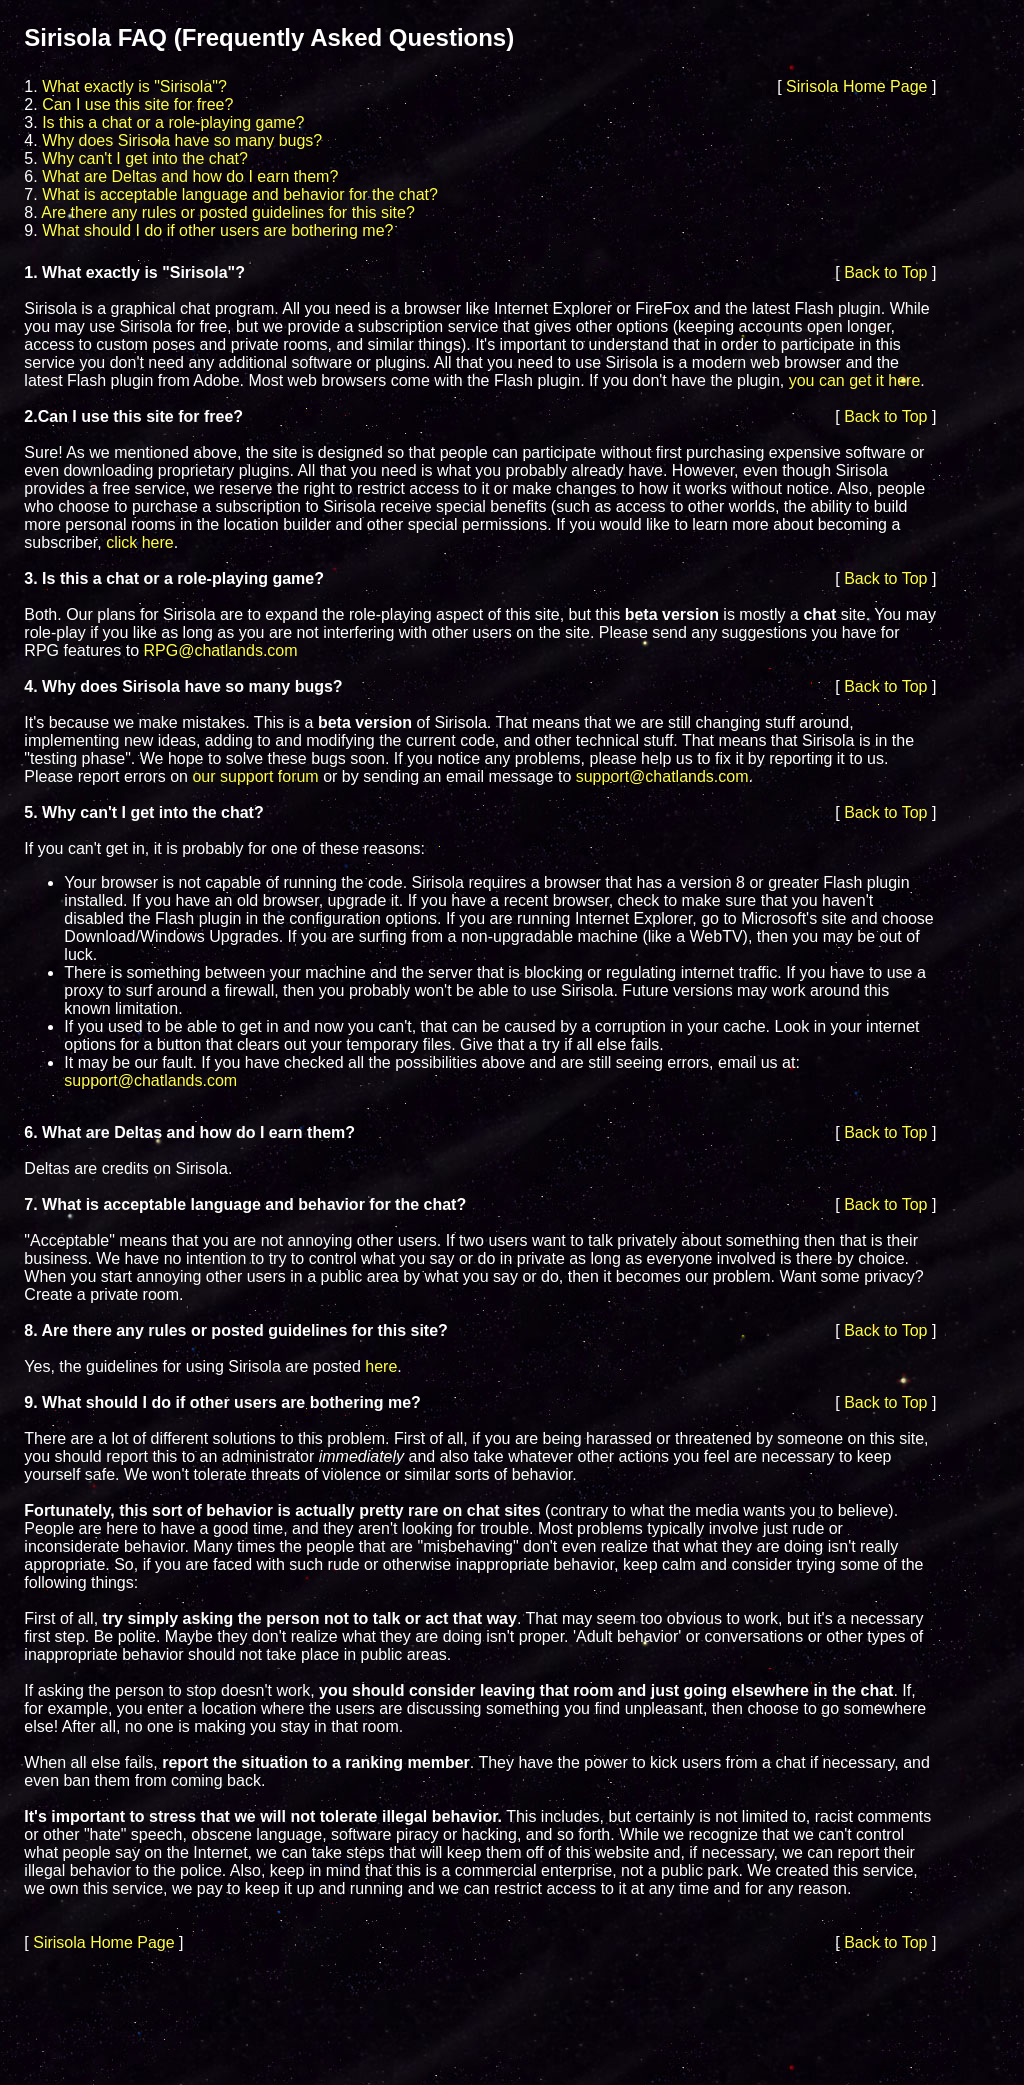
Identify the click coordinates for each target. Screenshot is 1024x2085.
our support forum (255, 776)
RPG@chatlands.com (221, 650)
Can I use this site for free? (137, 104)
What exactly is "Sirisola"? (134, 86)
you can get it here (855, 380)
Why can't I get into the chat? (145, 158)
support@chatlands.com (662, 776)
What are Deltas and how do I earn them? (190, 176)
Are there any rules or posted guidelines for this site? (228, 212)
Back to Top (885, 272)
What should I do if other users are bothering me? (217, 230)
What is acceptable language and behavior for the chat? (240, 194)
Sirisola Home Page (856, 86)
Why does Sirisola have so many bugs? (182, 140)
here (381, 1366)
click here (140, 542)
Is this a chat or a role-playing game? (173, 122)
